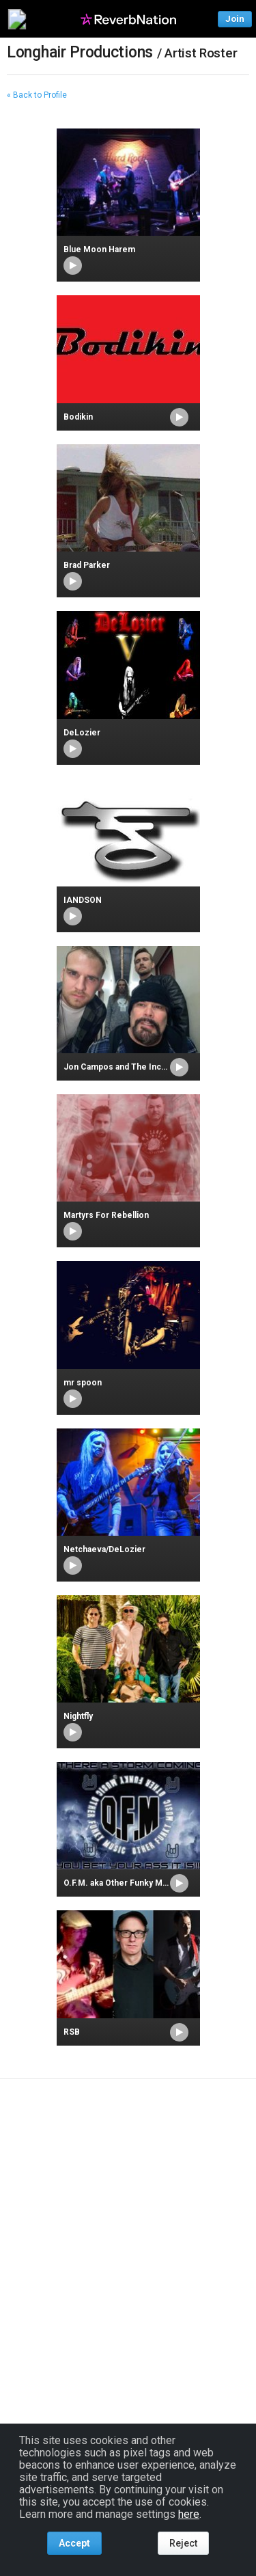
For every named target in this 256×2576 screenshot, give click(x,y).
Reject (183, 2543)
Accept (74, 2543)
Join (234, 19)
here (188, 2514)
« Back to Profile (37, 95)
